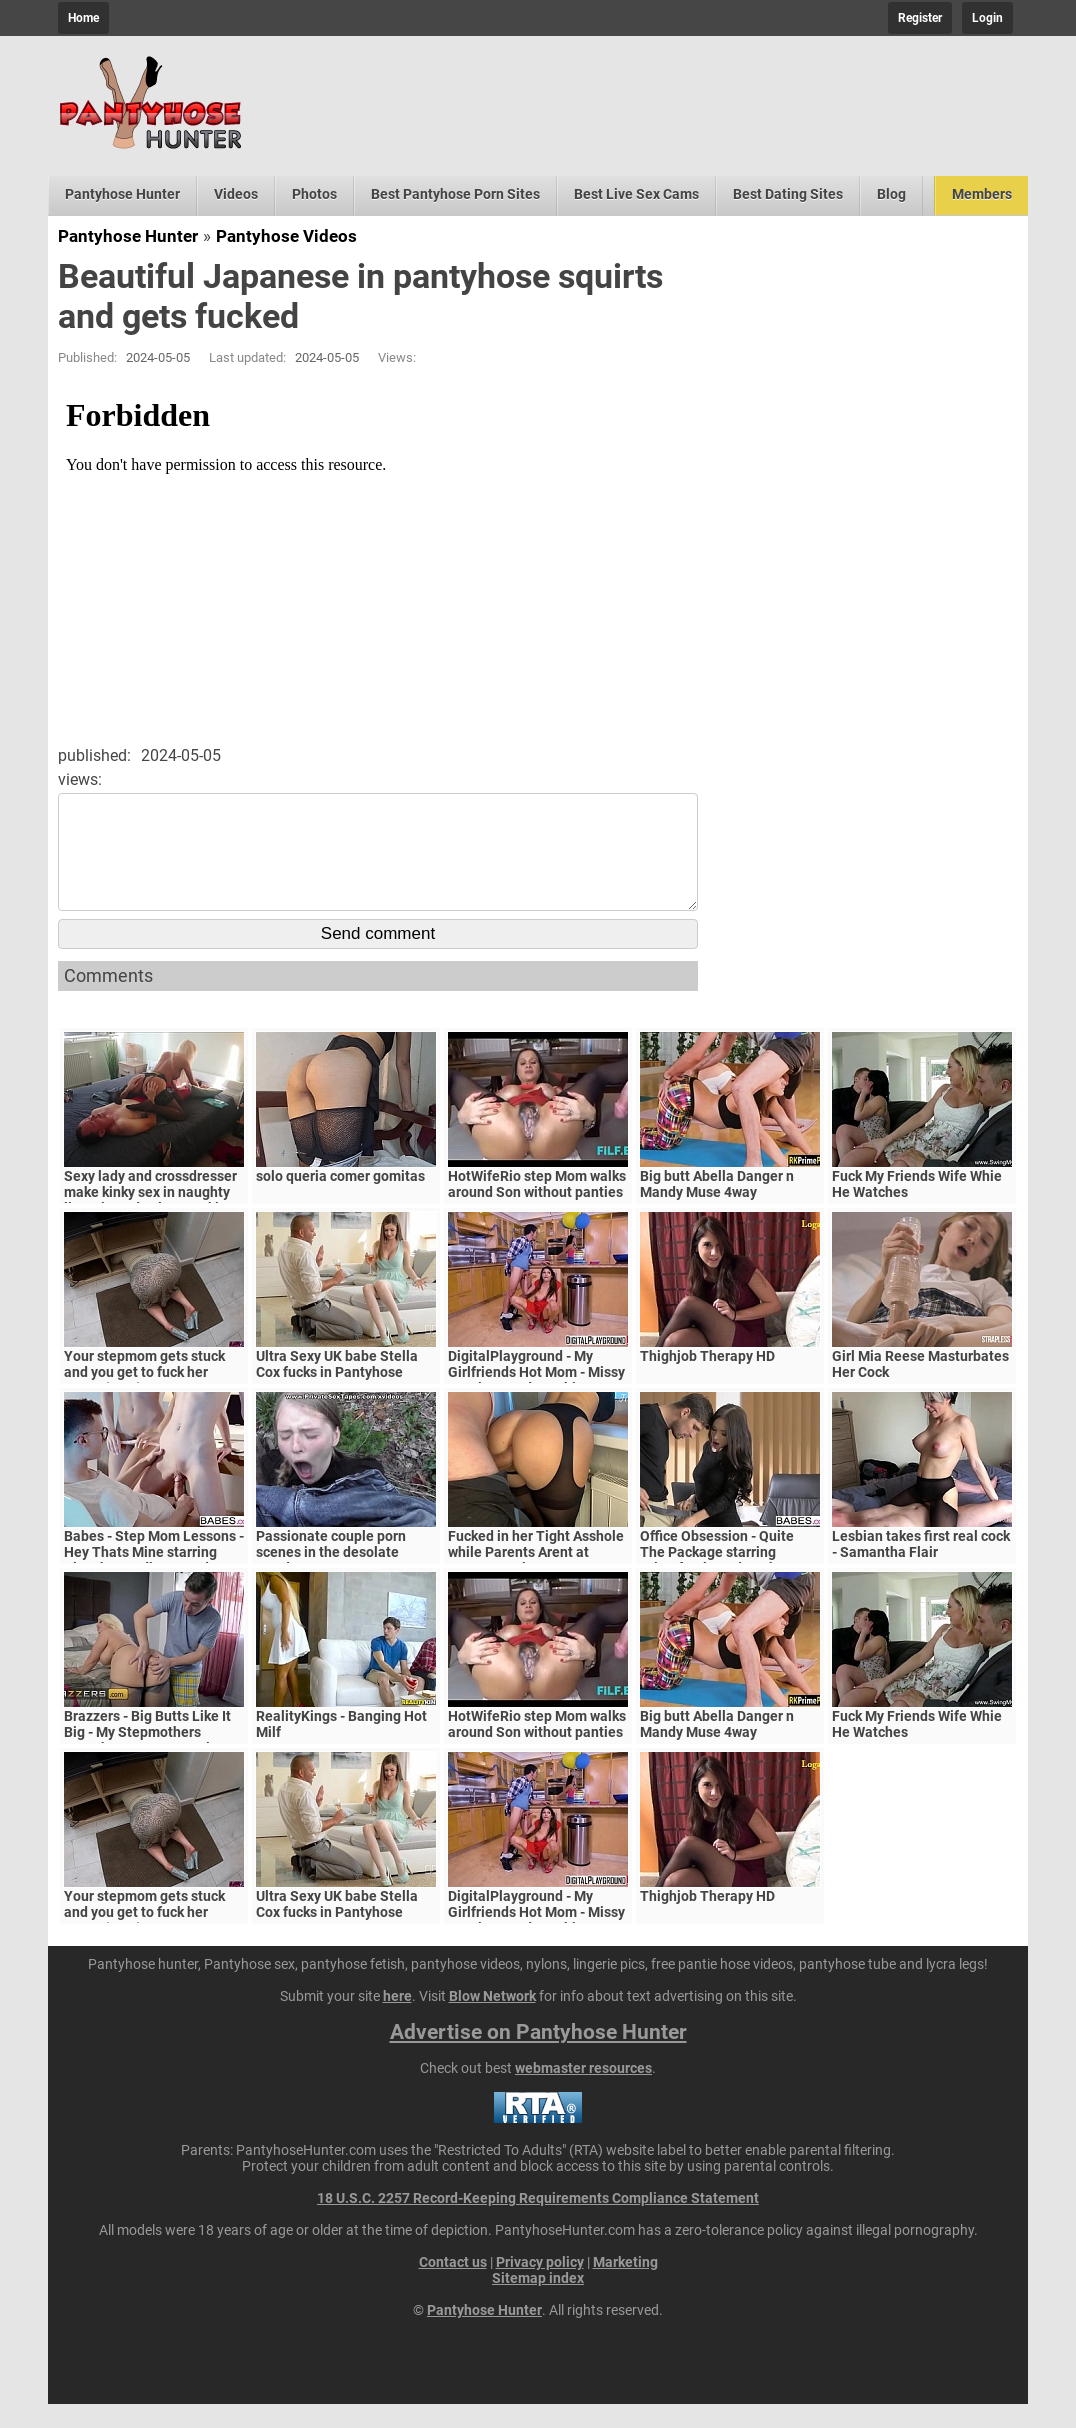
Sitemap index (538, 2302)
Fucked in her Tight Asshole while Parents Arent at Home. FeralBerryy (536, 1576)
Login (987, 18)
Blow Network (492, 2020)
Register (920, 18)
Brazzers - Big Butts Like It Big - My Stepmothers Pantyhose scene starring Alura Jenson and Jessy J (147, 1764)
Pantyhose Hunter (122, 194)
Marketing (625, 2286)
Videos (236, 194)
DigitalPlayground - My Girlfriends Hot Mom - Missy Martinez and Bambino (536, 1396)
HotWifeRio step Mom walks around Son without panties (537, 1208)
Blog (891, 194)
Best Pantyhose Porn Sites (455, 194)
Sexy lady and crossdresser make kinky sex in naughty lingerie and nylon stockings (153, 1216)
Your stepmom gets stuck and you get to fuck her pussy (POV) (144, 1396)
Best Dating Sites (788, 194)
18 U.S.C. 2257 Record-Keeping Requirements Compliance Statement (538, 2222)
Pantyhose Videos (286, 236)
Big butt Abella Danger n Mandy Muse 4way (717, 1208)
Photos (314, 194)
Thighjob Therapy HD (707, 1380)
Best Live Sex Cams (636, 194)
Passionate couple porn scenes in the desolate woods (331, 1576)
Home (83, 18)
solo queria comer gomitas (340, 1200)
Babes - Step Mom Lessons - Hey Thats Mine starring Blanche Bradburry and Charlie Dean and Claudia (154, 1584)
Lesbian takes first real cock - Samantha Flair (921, 1568)
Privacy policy (540, 2286)
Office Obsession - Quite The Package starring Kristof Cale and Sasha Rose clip (730, 1584)
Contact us (453, 2286)
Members (982, 194)
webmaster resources (583, 2092)
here (397, 2020)
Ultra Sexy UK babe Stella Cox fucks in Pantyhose (337, 1388)
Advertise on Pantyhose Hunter (538, 2056)
